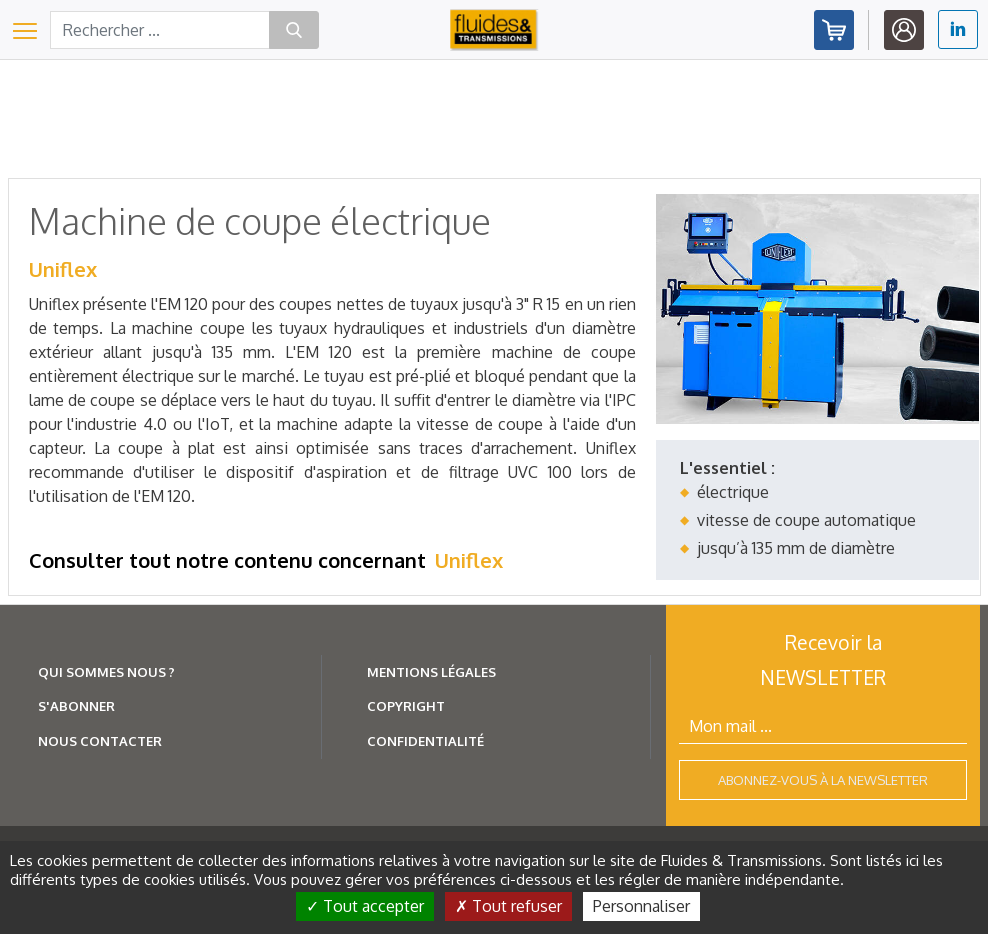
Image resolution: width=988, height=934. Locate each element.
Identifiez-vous (904, 30)
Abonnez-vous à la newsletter (823, 780)
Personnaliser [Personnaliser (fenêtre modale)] (641, 906)
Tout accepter (365, 906)
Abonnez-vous (834, 30)
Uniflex (63, 269)
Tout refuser (508, 906)
